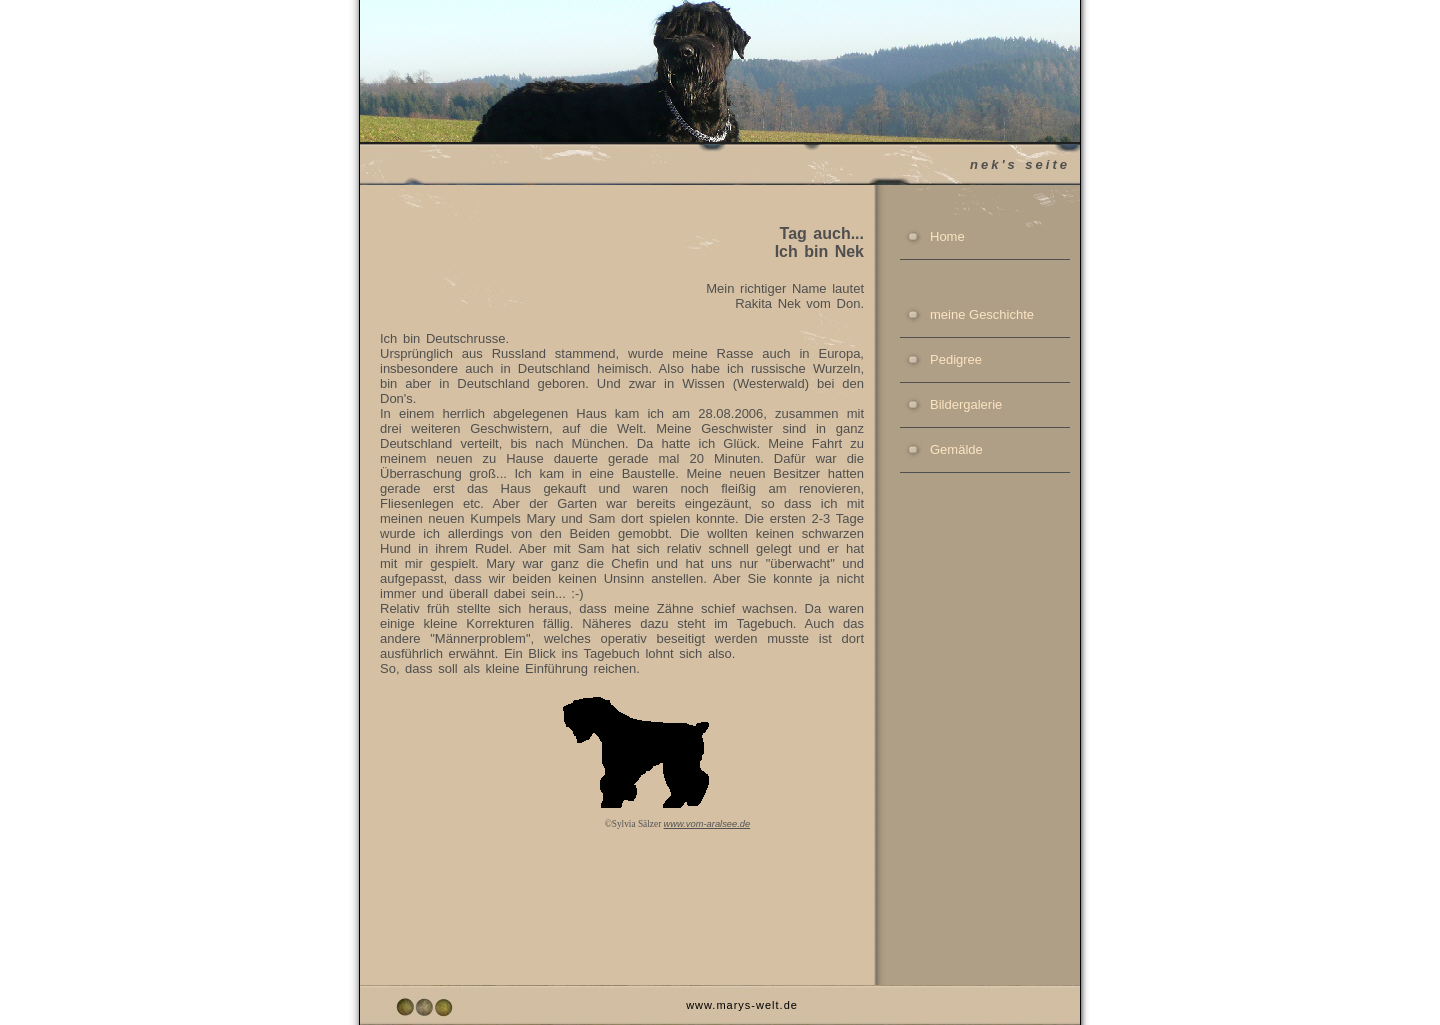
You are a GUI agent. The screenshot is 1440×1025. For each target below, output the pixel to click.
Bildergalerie (966, 404)
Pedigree (956, 359)
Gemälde (956, 449)
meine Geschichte (982, 314)
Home (947, 236)
